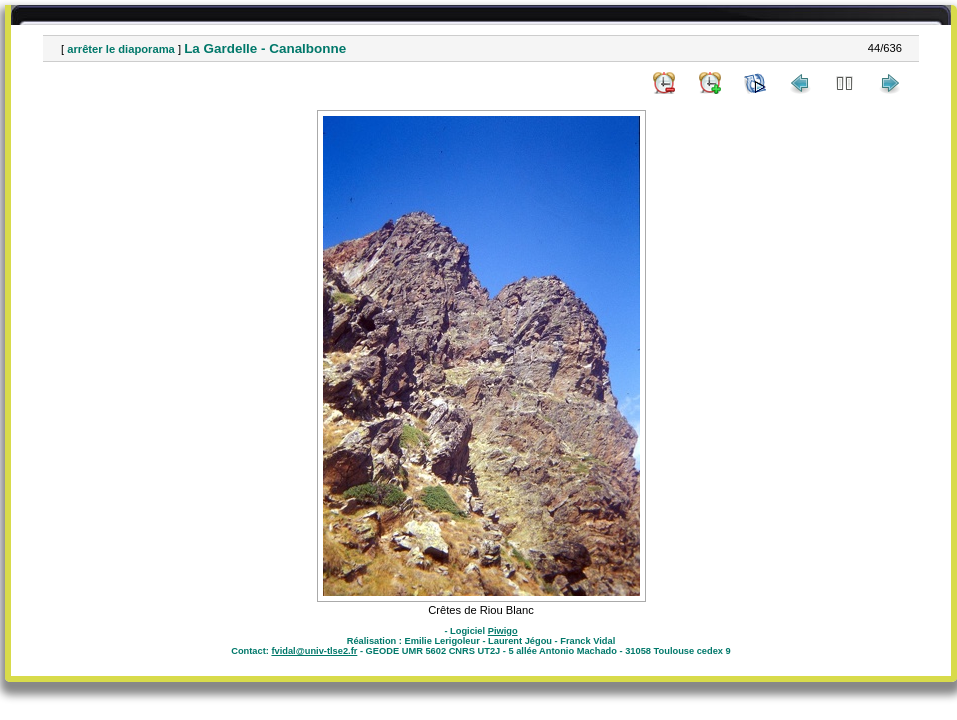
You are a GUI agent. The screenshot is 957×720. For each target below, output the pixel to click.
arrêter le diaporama (121, 49)
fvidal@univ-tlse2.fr (314, 651)
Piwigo (503, 631)
